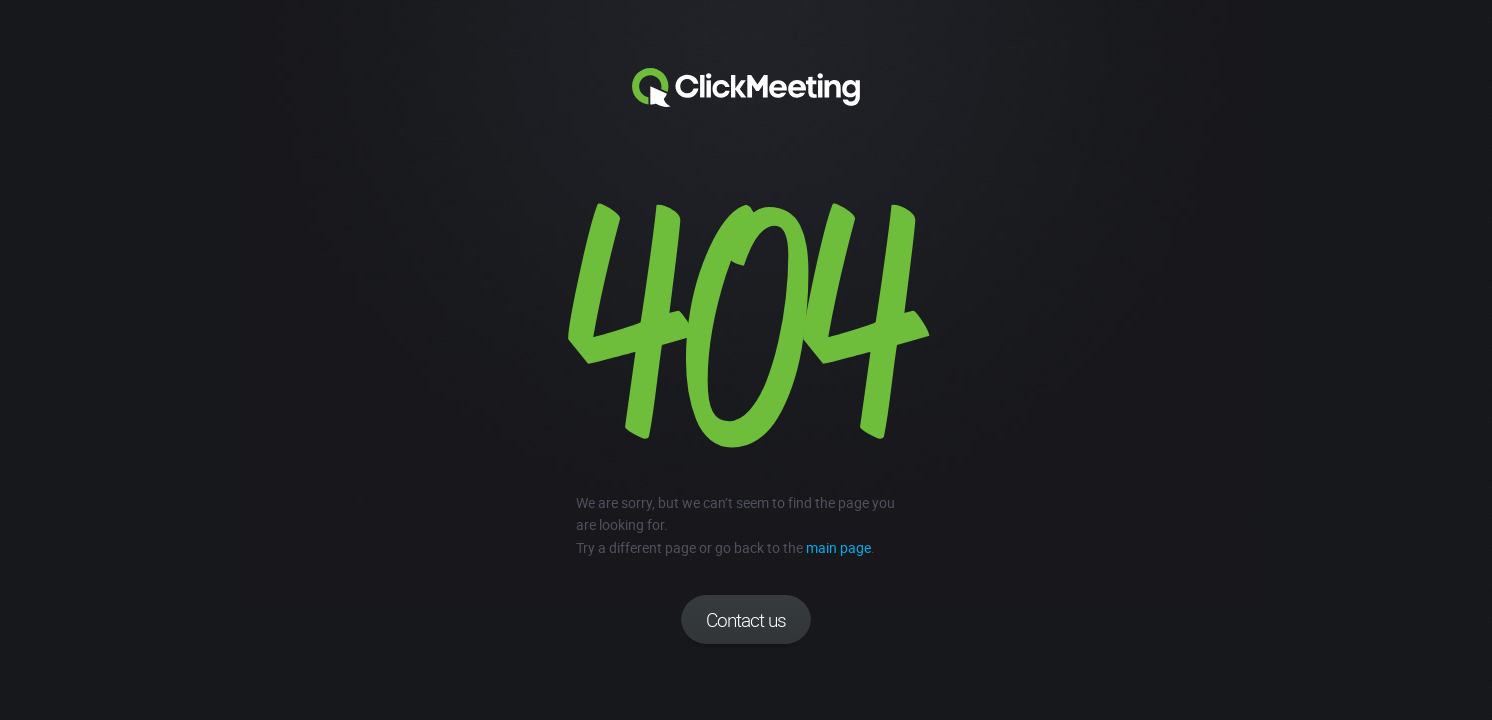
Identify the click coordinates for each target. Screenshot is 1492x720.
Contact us (746, 620)
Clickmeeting (746, 88)
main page (838, 547)
